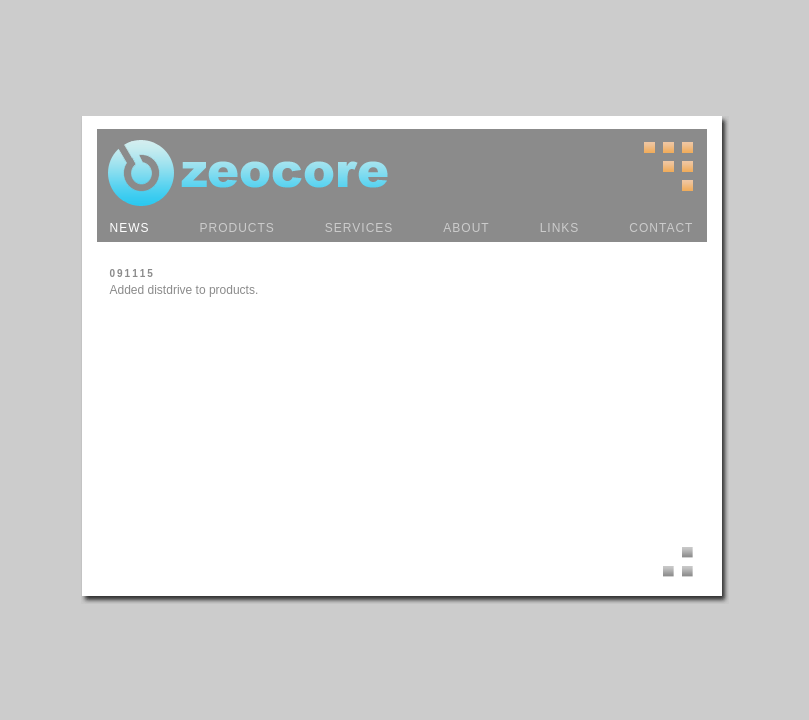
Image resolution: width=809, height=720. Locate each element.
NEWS (130, 228)
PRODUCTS (237, 228)
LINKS (560, 228)
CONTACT (661, 228)
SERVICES (359, 228)
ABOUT (466, 228)
